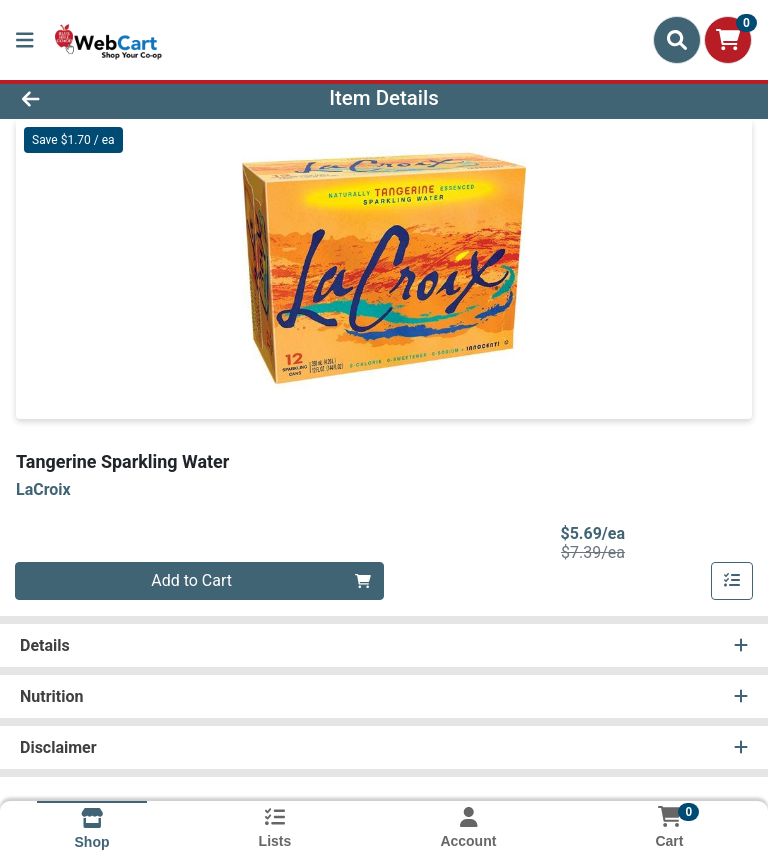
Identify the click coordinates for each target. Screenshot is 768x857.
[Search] (677, 40)
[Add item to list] (732, 581)
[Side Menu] (25, 40)
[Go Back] (108, 98)
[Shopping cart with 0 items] (728, 40)
